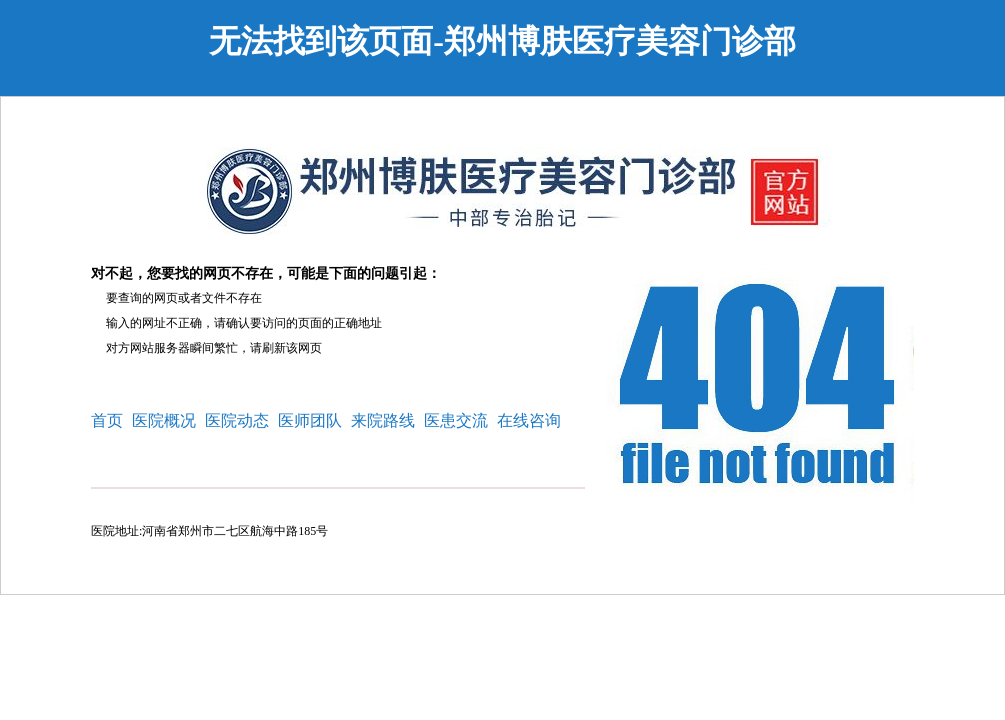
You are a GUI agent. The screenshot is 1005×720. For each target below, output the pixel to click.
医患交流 (456, 420)
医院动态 (237, 420)
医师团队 (310, 420)
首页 (107, 420)
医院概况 (164, 420)
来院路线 (383, 420)
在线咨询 (529, 420)
